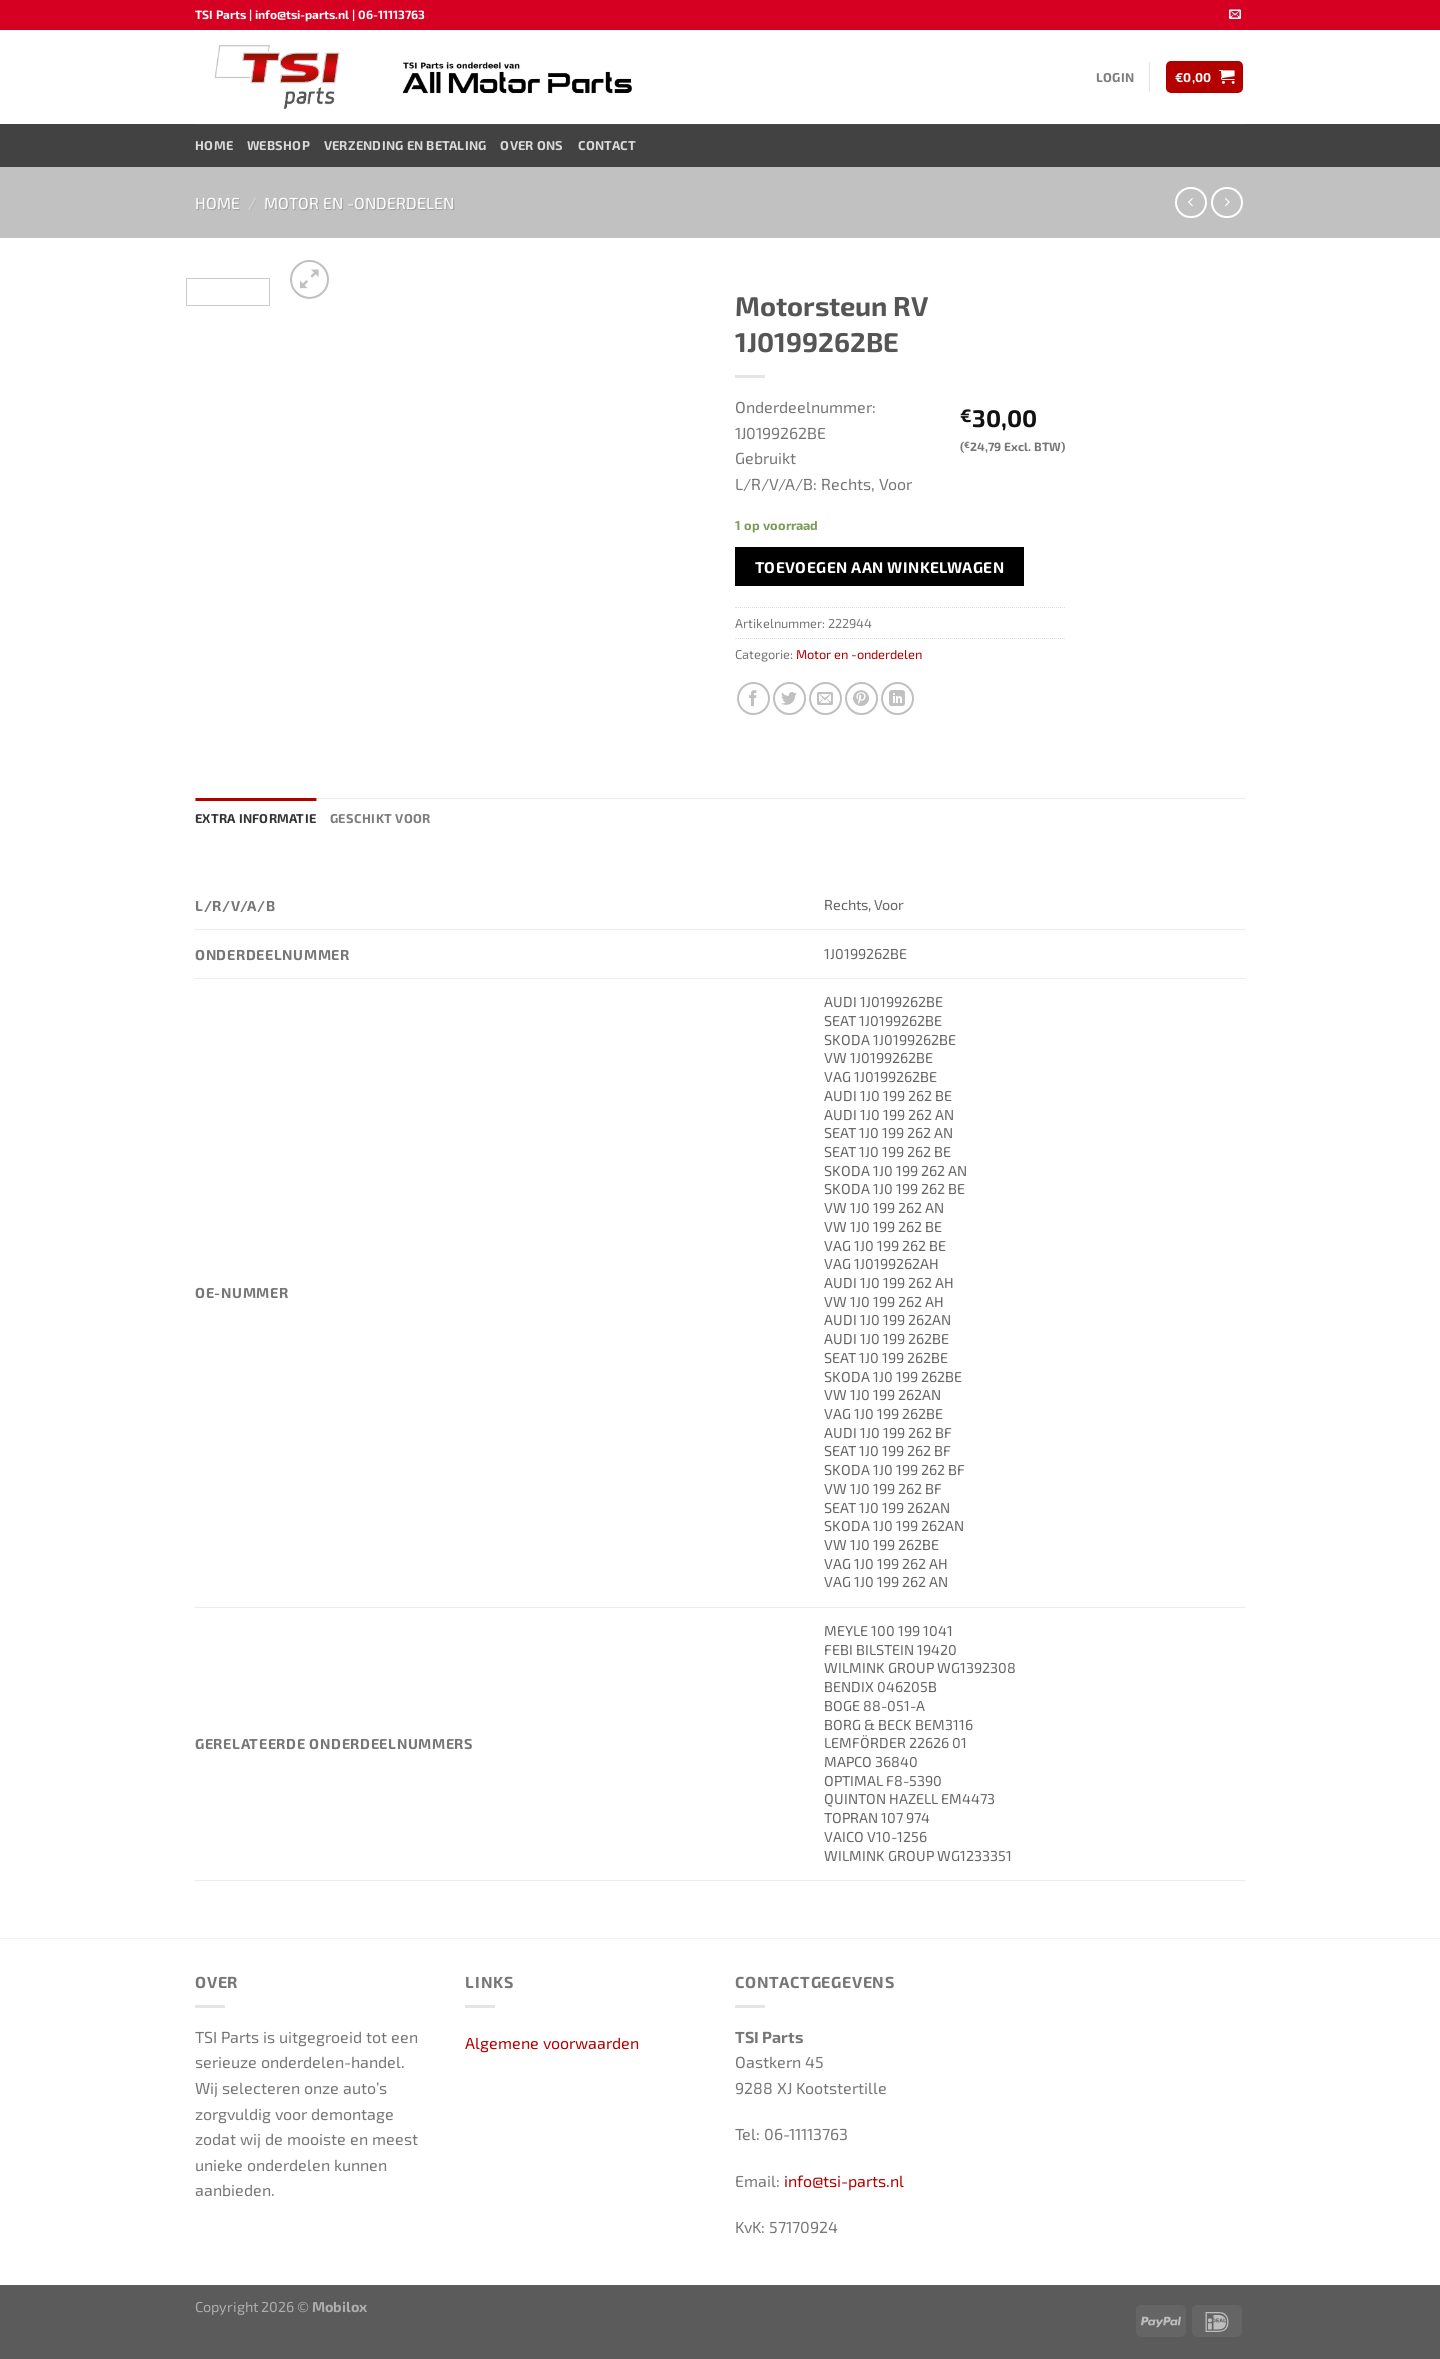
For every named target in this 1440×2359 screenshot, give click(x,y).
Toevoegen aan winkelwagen (880, 566)
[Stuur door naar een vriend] (825, 698)
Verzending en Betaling (405, 145)
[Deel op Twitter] (789, 698)
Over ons (531, 145)
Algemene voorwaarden (552, 2042)
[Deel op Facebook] (753, 698)
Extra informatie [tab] (255, 818)
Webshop (278, 145)
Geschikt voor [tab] (380, 818)
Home (214, 145)
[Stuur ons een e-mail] (1235, 15)
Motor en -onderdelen (359, 202)
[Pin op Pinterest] (861, 698)
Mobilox (339, 2306)
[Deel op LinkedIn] (897, 698)
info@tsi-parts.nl (844, 2180)
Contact (607, 145)
